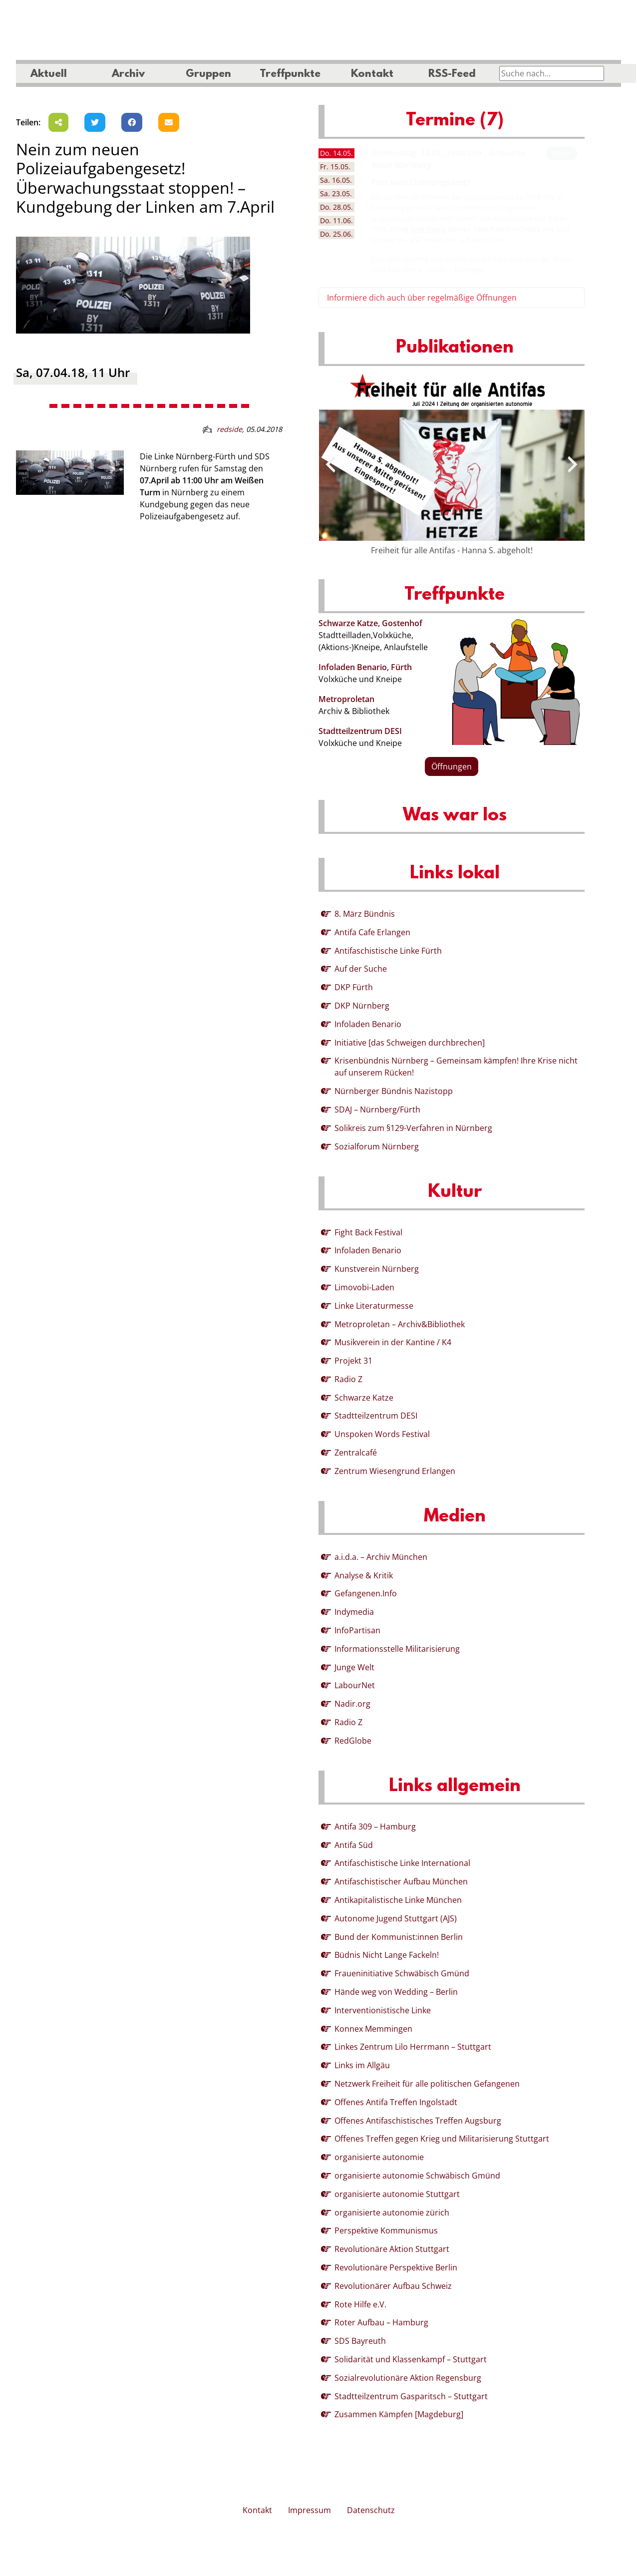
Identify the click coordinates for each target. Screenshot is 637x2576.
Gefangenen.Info (365, 1593)
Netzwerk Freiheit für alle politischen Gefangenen (427, 2083)
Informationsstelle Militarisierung (397, 1648)
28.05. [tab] (336, 207)
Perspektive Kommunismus (386, 2230)
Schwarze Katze (363, 1397)
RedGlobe (352, 1740)
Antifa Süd (353, 1845)
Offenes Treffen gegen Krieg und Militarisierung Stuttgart (441, 2138)
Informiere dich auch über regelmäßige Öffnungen (422, 297)
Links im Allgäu (362, 2065)
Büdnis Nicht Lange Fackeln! (386, 1954)
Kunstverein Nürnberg (376, 1268)
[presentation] (330, 464)
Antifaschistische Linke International (402, 1862)
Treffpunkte (290, 74)
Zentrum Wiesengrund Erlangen (394, 1471)
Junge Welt (354, 1667)
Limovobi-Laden (364, 1287)
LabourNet (354, 1685)
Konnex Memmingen (373, 2028)
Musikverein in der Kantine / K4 (392, 1342)
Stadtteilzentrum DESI (360, 731)
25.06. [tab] (336, 234)
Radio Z (348, 1379)
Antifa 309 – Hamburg (375, 1826)
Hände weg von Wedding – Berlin (396, 1991)
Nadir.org (352, 1703)
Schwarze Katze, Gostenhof (370, 623)
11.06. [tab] (336, 220)
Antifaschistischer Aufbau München (401, 1881)
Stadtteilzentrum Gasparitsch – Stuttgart (411, 2396)
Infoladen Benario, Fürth (365, 667)
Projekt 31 (353, 1360)
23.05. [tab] (336, 193)
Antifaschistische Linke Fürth (388, 950)
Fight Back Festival (368, 1232)
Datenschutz (371, 2510)
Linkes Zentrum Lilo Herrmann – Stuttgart (412, 2046)
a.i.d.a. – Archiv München (380, 1556)
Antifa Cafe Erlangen (372, 932)
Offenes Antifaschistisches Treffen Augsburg (417, 2120)
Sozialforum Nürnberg (376, 1146)
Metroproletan (346, 699)
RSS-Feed (452, 74)
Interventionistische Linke (382, 2010)
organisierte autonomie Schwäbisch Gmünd (417, 2175)
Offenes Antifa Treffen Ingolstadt (395, 2102)
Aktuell (48, 74)
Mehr (562, 153)
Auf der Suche (360, 968)
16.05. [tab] (336, 180)
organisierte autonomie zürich (391, 2212)
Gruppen (208, 74)
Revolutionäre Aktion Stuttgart (391, 2248)
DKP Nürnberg (361, 1005)
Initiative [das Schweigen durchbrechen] (409, 1042)
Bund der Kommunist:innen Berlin (398, 1936)
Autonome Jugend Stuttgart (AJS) (395, 1918)
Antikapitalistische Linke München (398, 1899)
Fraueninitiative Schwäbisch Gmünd (401, 1973)
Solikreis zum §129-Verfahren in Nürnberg (413, 1127)
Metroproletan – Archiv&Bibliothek (399, 1324)
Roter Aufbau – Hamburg (381, 2322)
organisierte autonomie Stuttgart (397, 2194)
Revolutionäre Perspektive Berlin (395, 2267)
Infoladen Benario (367, 1024)
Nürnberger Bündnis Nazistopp (393, 1091)
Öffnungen (451, 766)
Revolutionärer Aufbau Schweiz (393, 2285)
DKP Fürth (353, 987)
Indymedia (354, 1611)
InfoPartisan (357, 1630)
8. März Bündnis (364, 913)
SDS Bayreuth (360, 2340)
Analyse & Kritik (363, 1575)
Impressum (309, 2510)
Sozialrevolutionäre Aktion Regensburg (407, 2377)
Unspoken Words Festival (382, 1434)
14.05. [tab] (336, 153)
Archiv (128, 74)
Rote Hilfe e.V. (360, 2304)
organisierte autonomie (379, 2157)
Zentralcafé (355, 1452)
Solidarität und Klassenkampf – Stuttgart (410, 2359)
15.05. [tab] (335, 166)
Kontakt (372, 74)
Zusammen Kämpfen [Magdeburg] (398, 2414)
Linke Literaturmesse (373, 1305)
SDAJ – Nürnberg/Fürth (377, 1109)
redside (229, 429)
